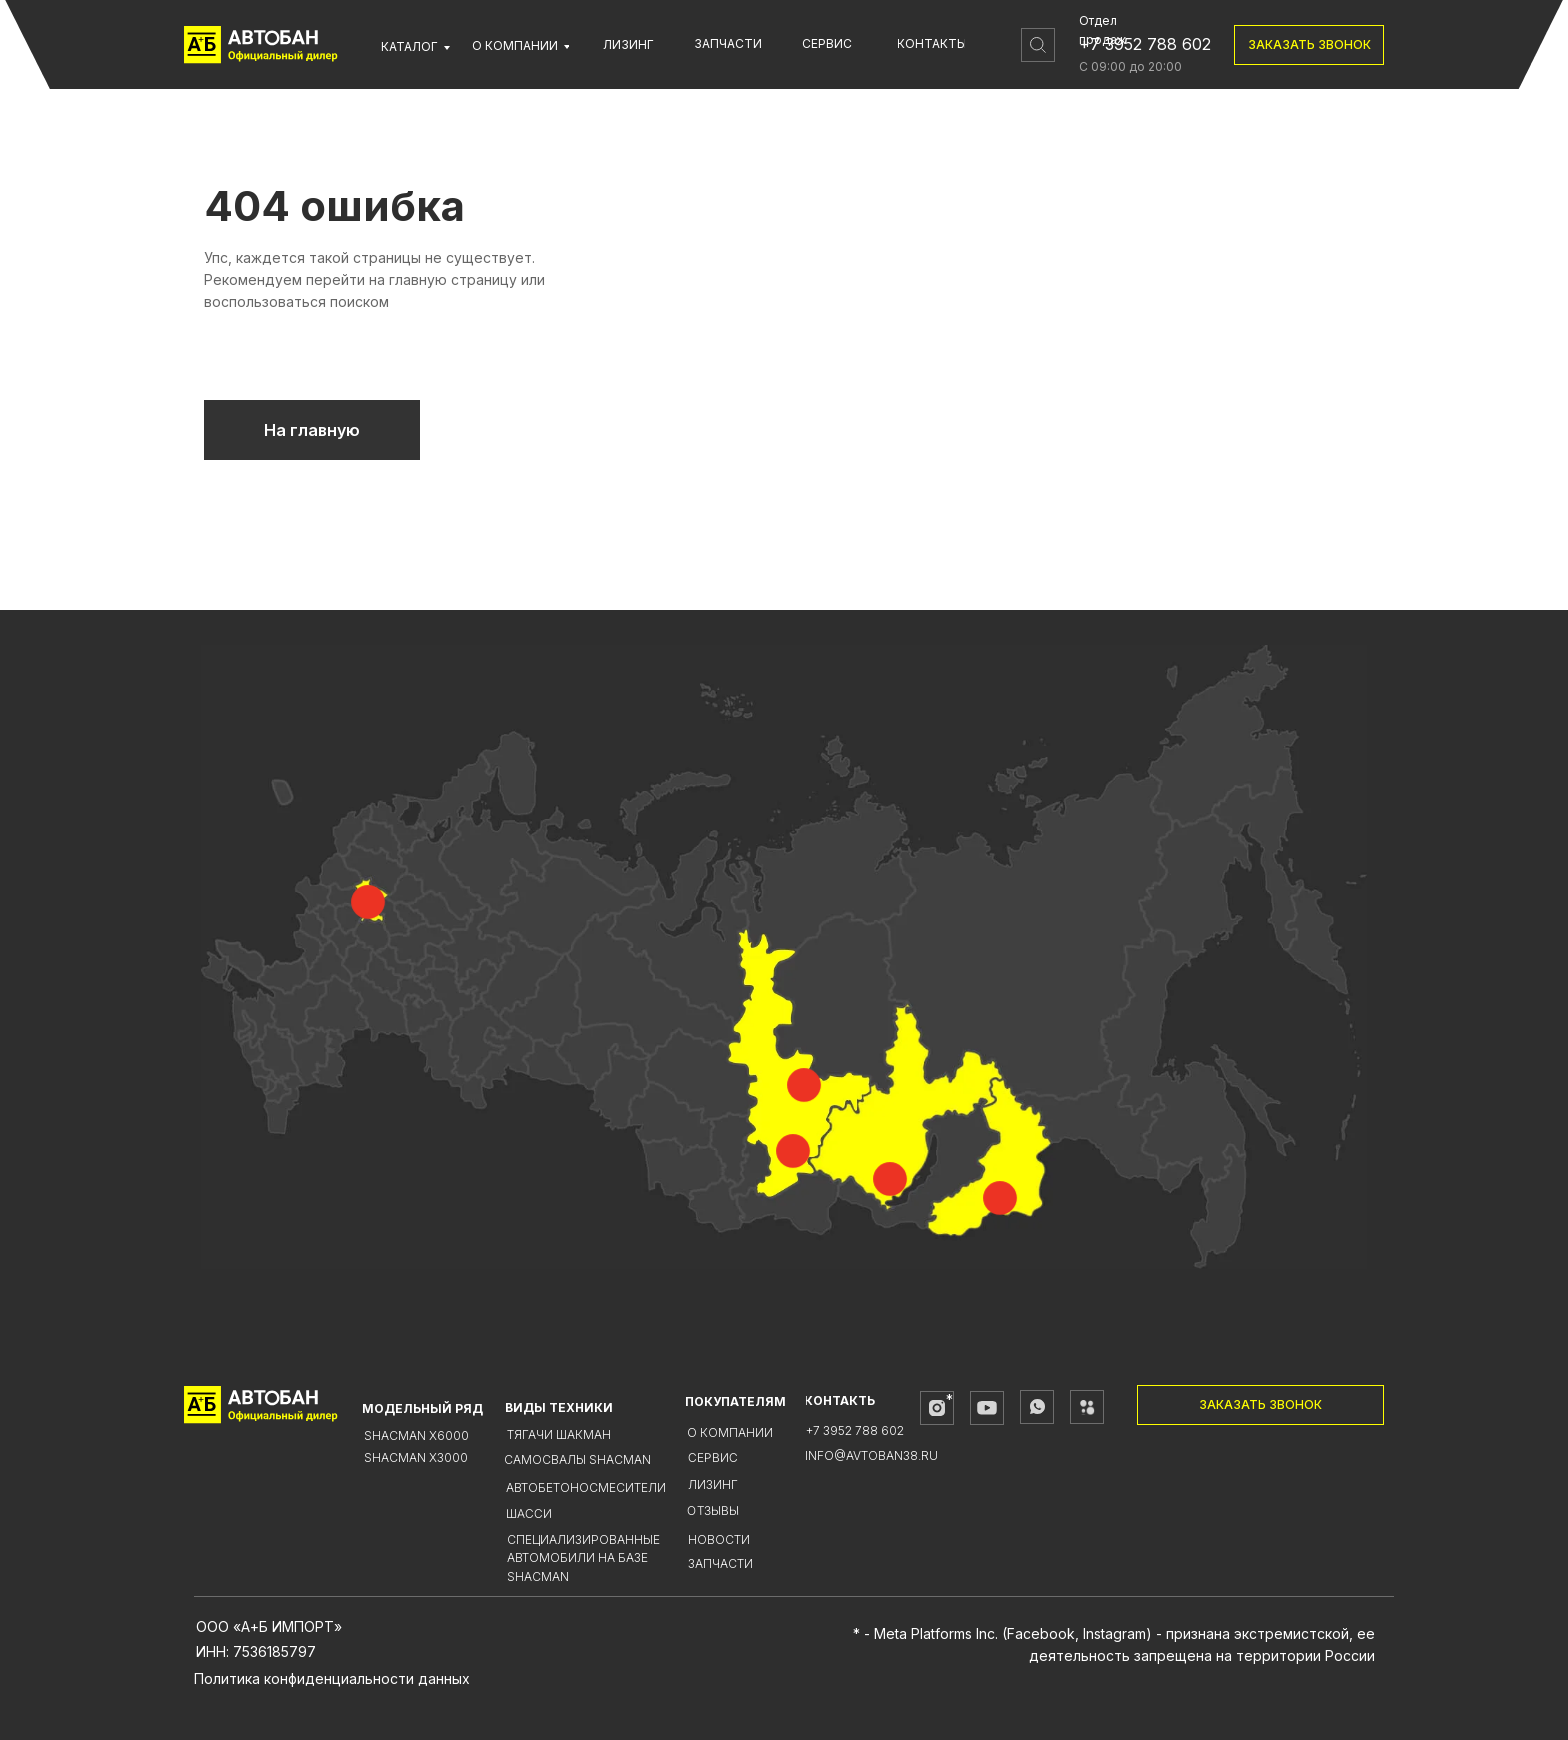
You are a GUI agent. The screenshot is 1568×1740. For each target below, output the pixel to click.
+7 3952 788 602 (1145, 44)
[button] (1309, 45)
